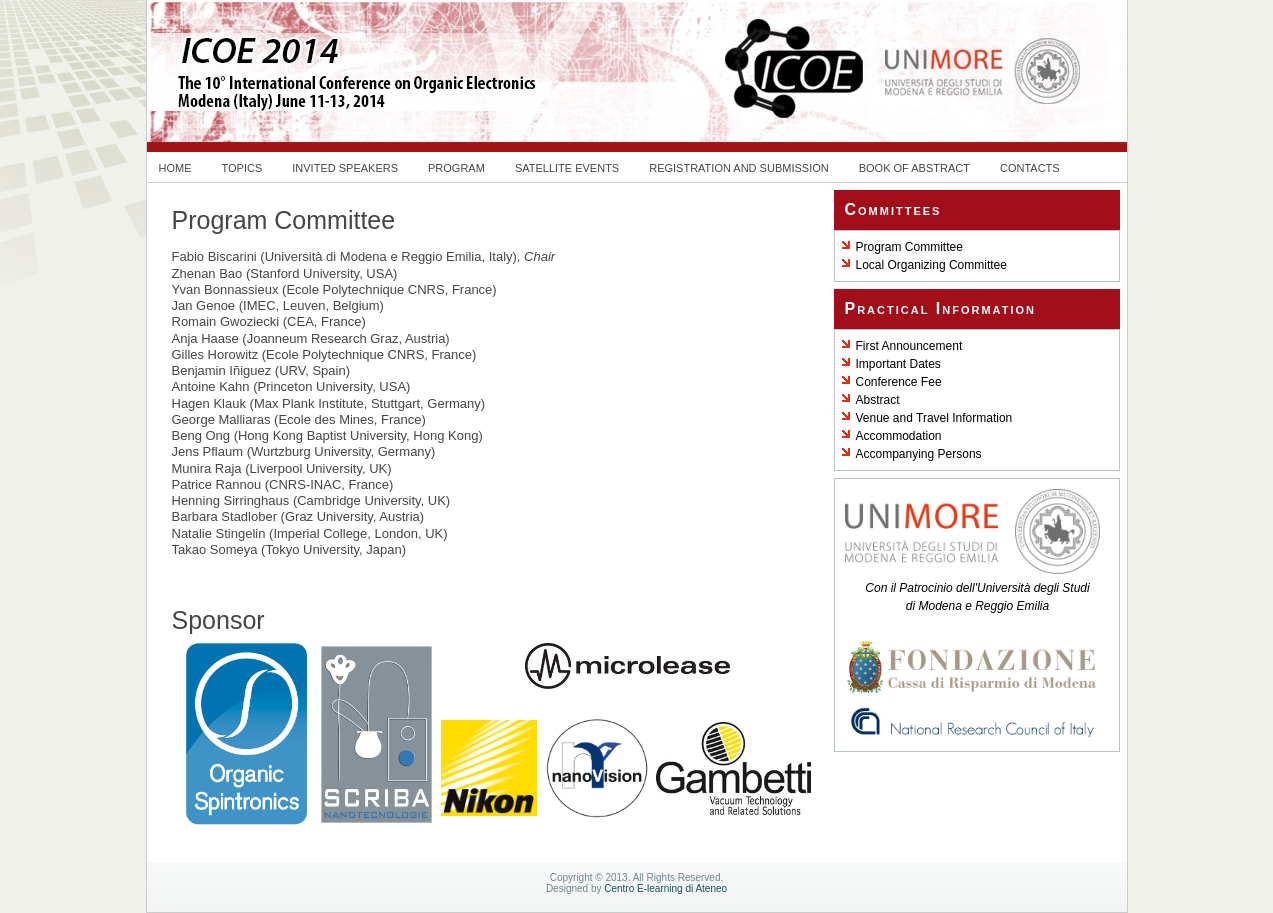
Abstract (878, 400)
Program (456, 168)
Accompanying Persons (919, 454)
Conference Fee (899, 382)
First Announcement (909, 346)
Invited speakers (345, 168)
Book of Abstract (914, 168)
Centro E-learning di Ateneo (665, 888)
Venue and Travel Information (934, 418)
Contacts (1030, 168)
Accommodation (899, 436)
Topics (242, 168)
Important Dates (898, 364)
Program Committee (909, 247)
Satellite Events (567, 168)
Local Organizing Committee (931, 265)
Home (175, 168)
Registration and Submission (739, 168)
